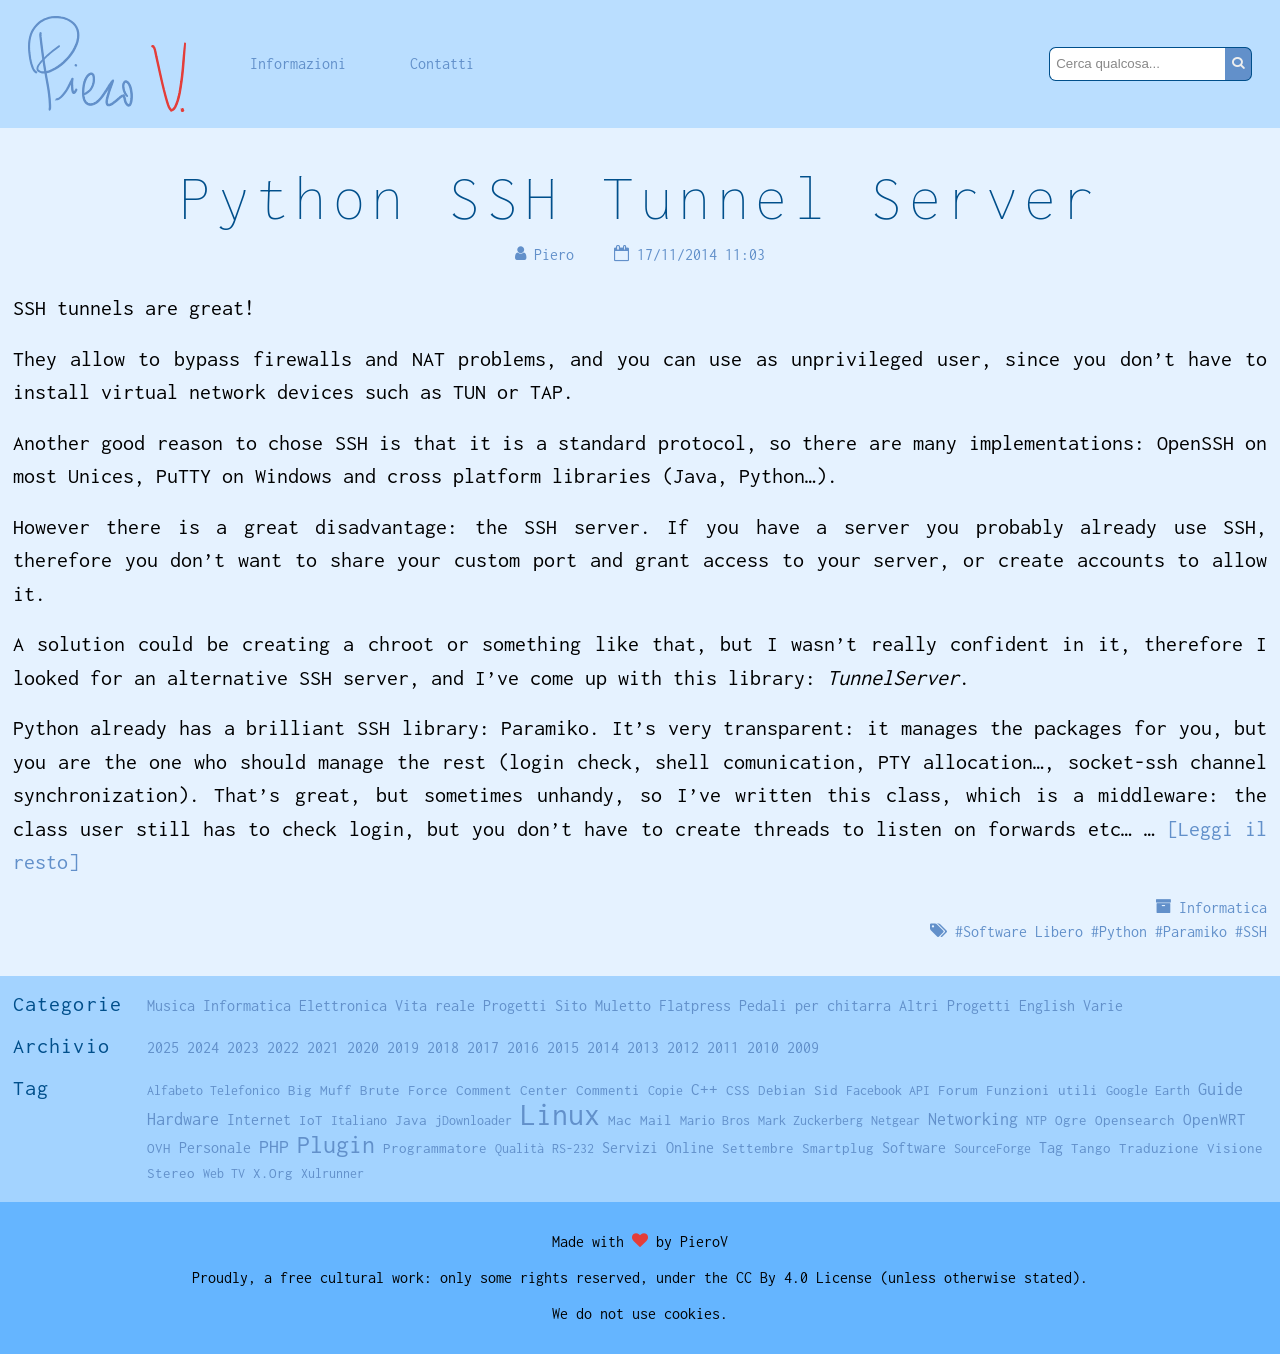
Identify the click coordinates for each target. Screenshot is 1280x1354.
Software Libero (1023, 931)
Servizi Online (658, 1147)
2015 (563, 1047)
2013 (643, 1047)
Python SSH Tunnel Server (640, 197)
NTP (1036, 1120)
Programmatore (435, 1148)
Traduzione (1159, 1148)
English (1047, 1005)
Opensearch (1135, 1120)
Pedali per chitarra (815, 1005)
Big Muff (320, 1090)
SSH (1255, 931)
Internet (259, 1119)
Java (411, 1120)
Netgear (895, 1120)
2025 (163, 1047)
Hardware (183, 1118)
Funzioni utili (1042, 1090)
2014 (603, 1047)
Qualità (519, 1148)
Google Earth (1148, 1090)
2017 (483, 1047)
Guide (1220, 1089)
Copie (665, 1090)
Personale (215, 1147)
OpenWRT (1214, 1119)
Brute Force (404, 1090)
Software (914, 1147)
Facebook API (888, 1090)
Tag (1051, 1147)
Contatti (442, 63)
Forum (958, 1090)
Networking (973, 1118)
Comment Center (512, 1090)
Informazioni (298, 63)
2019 (403, 1047)
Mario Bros (715, 1120)
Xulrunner (332, 1173)
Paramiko (1195, 931)
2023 (243, 1047)
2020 (363, 1047)
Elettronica (343, 1005)
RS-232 (573, 1148)
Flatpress (695, 1005)
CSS (738, 1090)
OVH (159, 1148)
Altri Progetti (955, 1005)
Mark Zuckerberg (810, 1120)
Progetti (515, 1005)
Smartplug (838, 1148)
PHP (274, 1146)
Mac (620, 1120)
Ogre (1071, 1120)
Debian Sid (798, 1090)
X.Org (273, 1173)
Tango (1091, 1148)
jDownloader (473, 1120)
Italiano (359, 1120)
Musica (171, 1005)
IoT (311, 1120)
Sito (571, 1005)
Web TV (224, 1173)
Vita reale (435, 1005)
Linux (560, 1114)
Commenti (608, 1090)
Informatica (1223, 907)
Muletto (623, 1005)
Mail (656, 1120)
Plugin (336, 1144)
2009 (803, 1047)
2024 (203, 1047)
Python (1123, 931)
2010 (763, 1047)
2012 (683, 1047)
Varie (1103, 1005)
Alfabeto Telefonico (213, 1090)
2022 (283, 1047)
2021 (323, 1047)
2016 (523, 1047)
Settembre (758, 1148)
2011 (723, 1047)
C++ (704, 1089)
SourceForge (992, 1148)
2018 (443, 1047)
